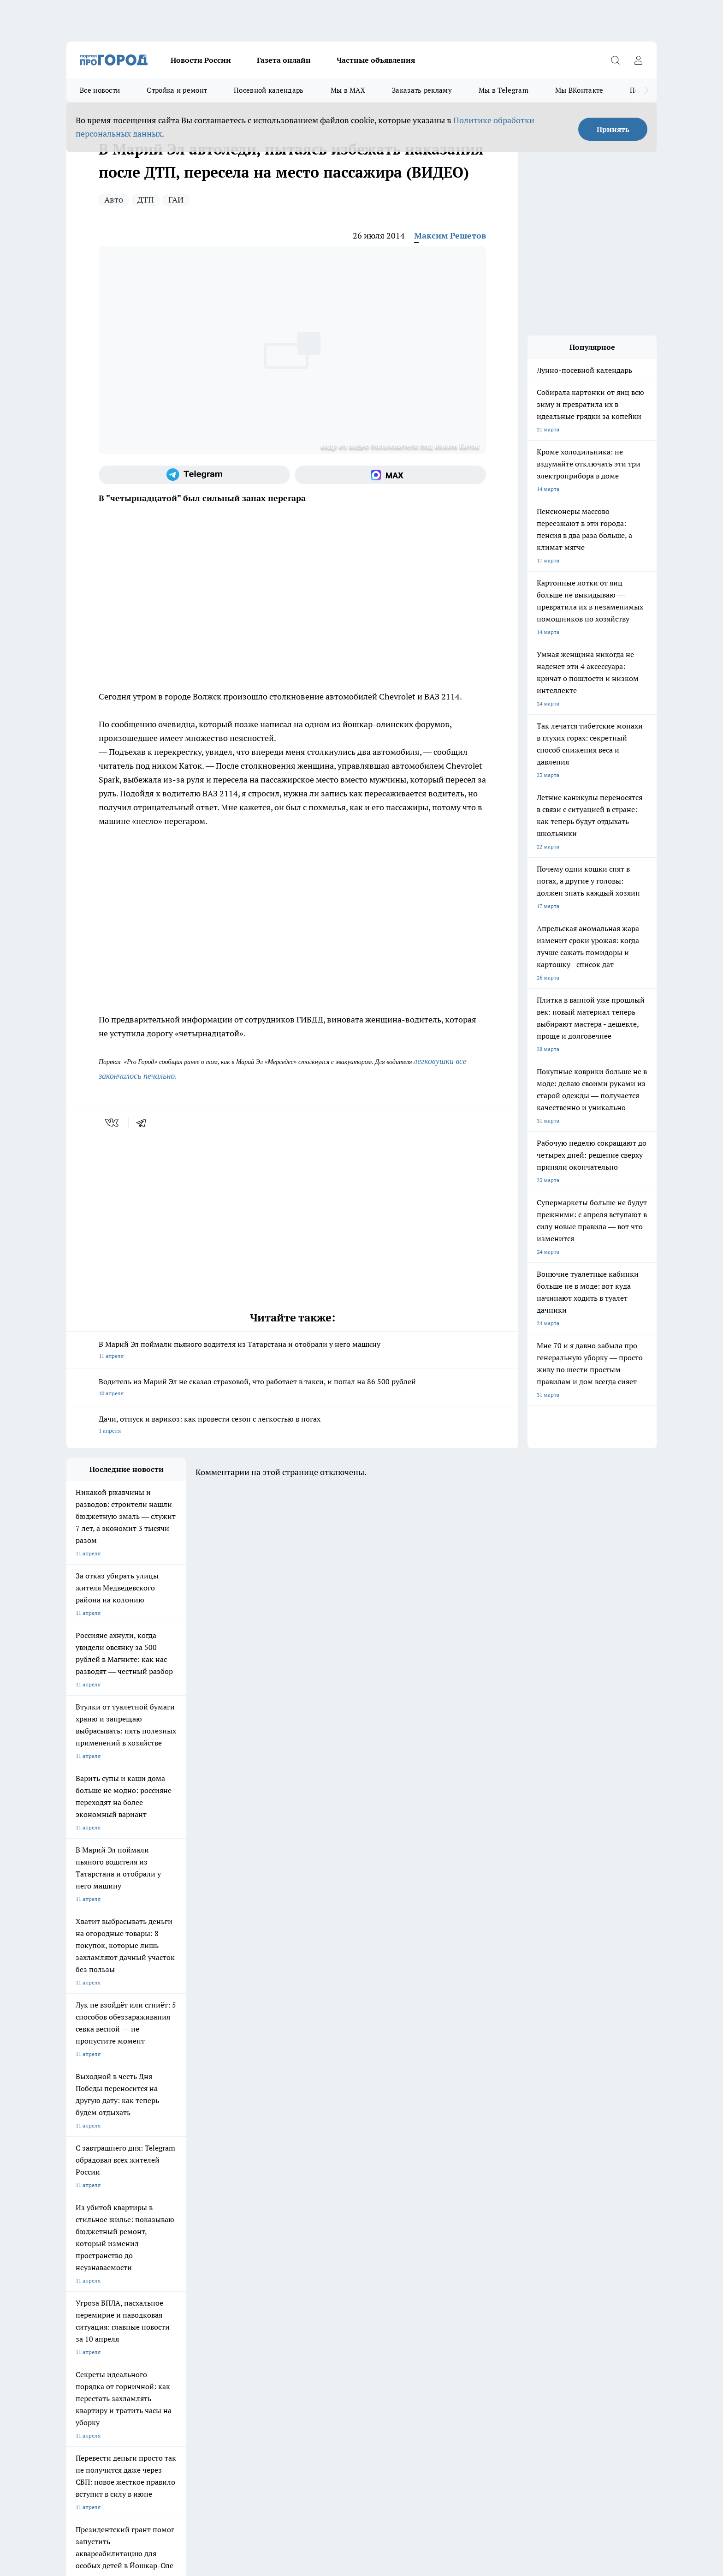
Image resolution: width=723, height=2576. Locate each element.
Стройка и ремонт (177, 90)
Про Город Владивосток (176, 2230)
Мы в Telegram (503, 90)
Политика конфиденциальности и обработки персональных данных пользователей (174, 2442)
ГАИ (176, 199)
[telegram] (144, 1122)
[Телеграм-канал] (194, 475)
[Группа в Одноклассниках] (492, 2213)
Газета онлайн (284, 60)
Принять (613, 129)
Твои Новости (84, 2209)
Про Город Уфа (323, 2209)
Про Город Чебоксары (94, 2198)
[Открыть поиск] (615, 60)
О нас (73, 2276)
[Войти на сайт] (638, 60)
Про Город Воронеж (330, 2198)
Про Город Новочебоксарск (181, 2198)
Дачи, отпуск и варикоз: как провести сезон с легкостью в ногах (292, 1425)
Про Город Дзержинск (95, 2230)
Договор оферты (88, 2264)
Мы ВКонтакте (579, 90)
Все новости (100, 90)
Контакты (195, 2276)
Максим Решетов (450, 235)
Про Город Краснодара (254, 2230)
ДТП (145, 199)
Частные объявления (376, 60)
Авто (113, 199)
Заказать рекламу (422, 90)
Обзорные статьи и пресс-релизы (343, 2264)
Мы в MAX (348, 90)
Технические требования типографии (231, 2264)
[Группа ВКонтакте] (469, 2213)
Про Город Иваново (408, 2198)
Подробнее (310, 2429)
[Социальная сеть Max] (390, 475)
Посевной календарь (268, 90)
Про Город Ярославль (253, 2198)
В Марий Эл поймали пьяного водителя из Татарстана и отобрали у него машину (292, 1350)
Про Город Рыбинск (250, 2209)
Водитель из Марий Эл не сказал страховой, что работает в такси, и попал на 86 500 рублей (292, 1388)
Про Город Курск (167, 2209)
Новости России (201, 60)
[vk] (113, 1122)
